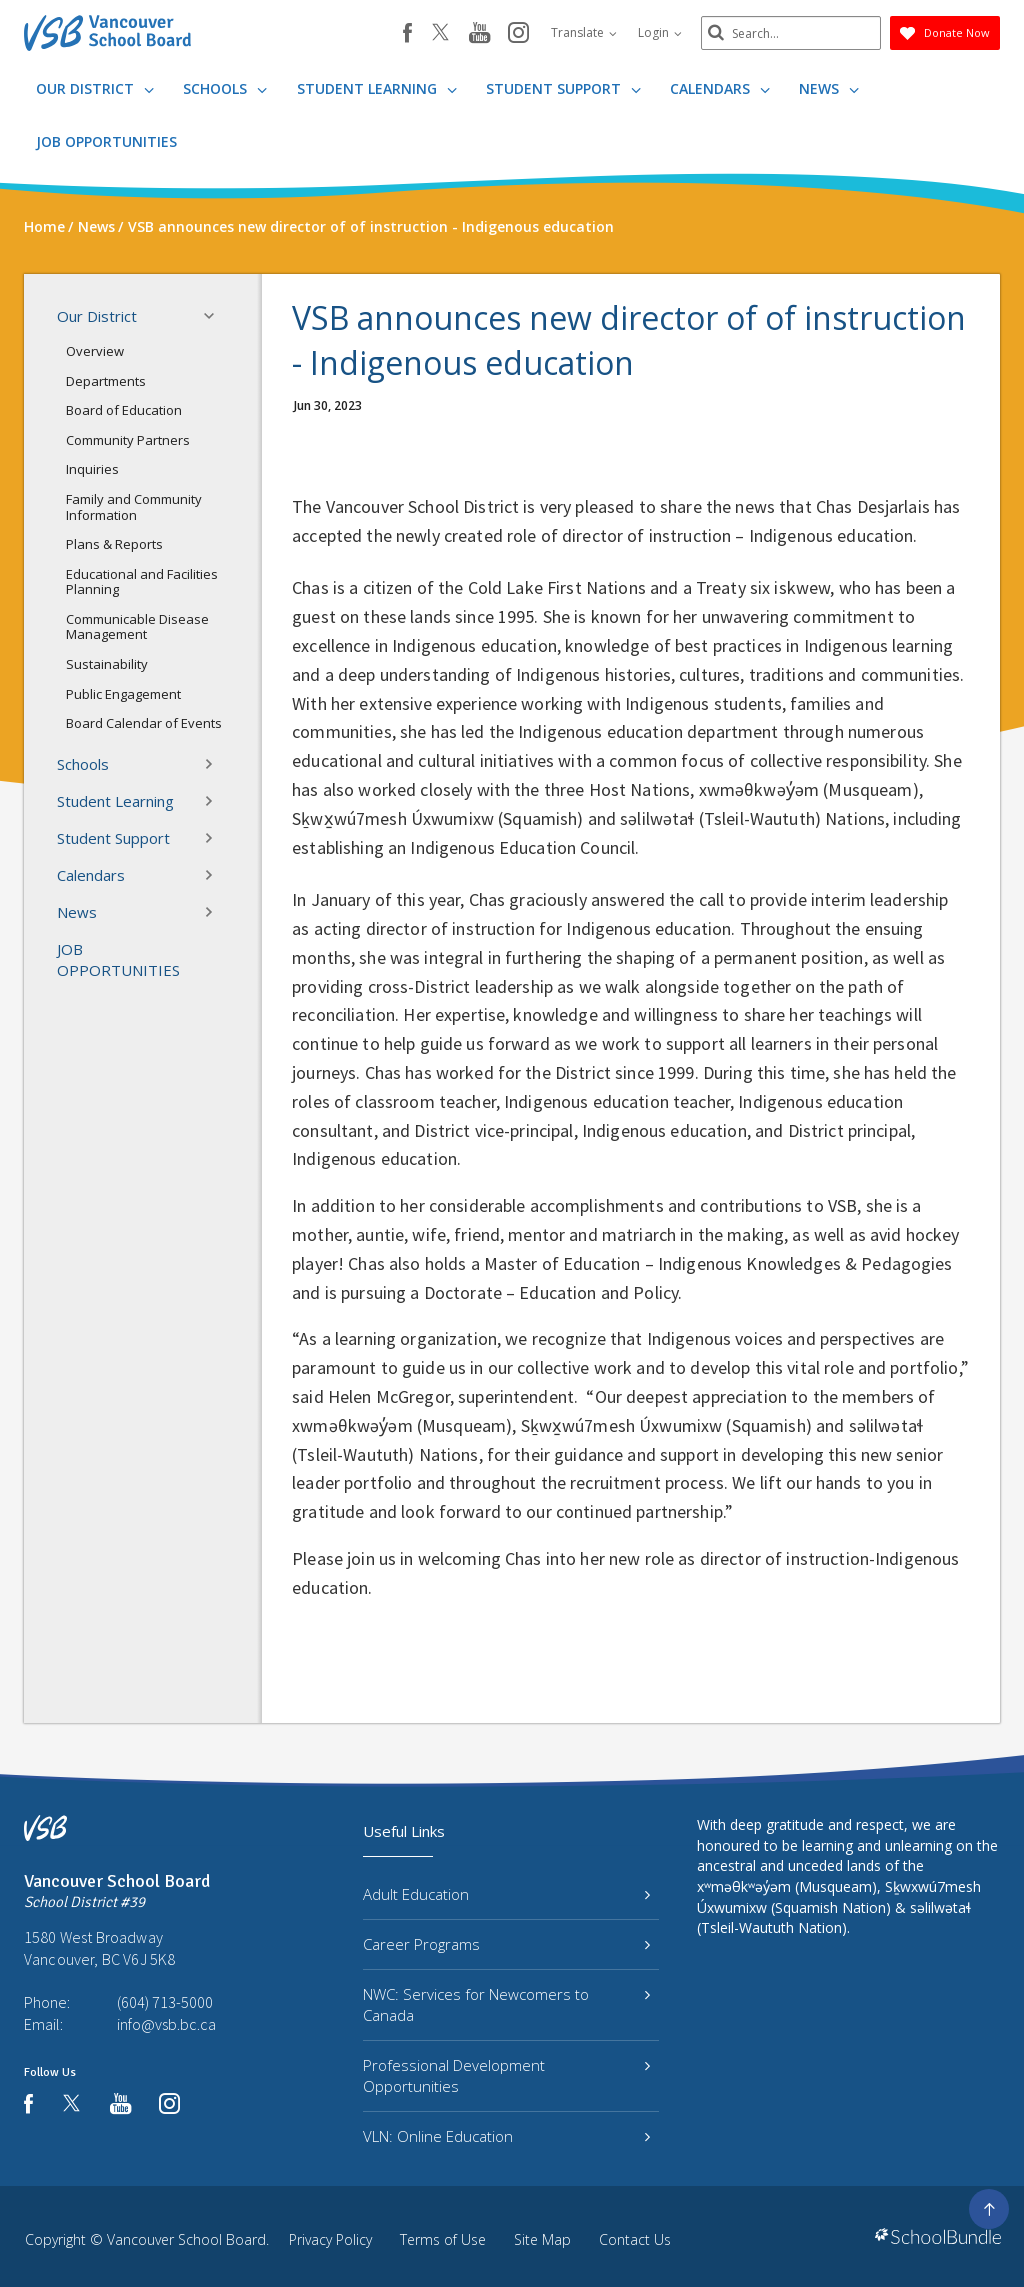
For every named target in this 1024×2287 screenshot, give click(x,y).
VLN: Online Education (506, 2136)
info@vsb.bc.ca (166, 2024)
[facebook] (407, 33)
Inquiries (92, 469)
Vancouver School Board (186, 2239)
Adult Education (506, 1894)
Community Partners (128, 440)
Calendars (720, 88)
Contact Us (635, 2239)
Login (660, 32)
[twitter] (440, 34)
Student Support (563, 88)
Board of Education (124, 410)
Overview (95, 351)
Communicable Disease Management (137, 627)
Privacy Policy (330, 2239)
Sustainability (107, 664)
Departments (106, 381)
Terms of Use (443, 2239)
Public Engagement (123, 694)
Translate (584, 32)
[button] (215, 316)
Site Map (542, 2239)
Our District (95, 88)
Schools (225, 88)
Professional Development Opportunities (506, 2075)
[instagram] (518, 34)
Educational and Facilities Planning (142, 582)
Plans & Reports (114, 544)
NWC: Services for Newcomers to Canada (506, 2004)
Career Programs (506, 1944)
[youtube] (479, 34)
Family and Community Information (134, 507)
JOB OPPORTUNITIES (106, 141)
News (829, 88)
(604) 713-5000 (165, 2002)
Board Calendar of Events (144, 723)
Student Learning (377, 88)
